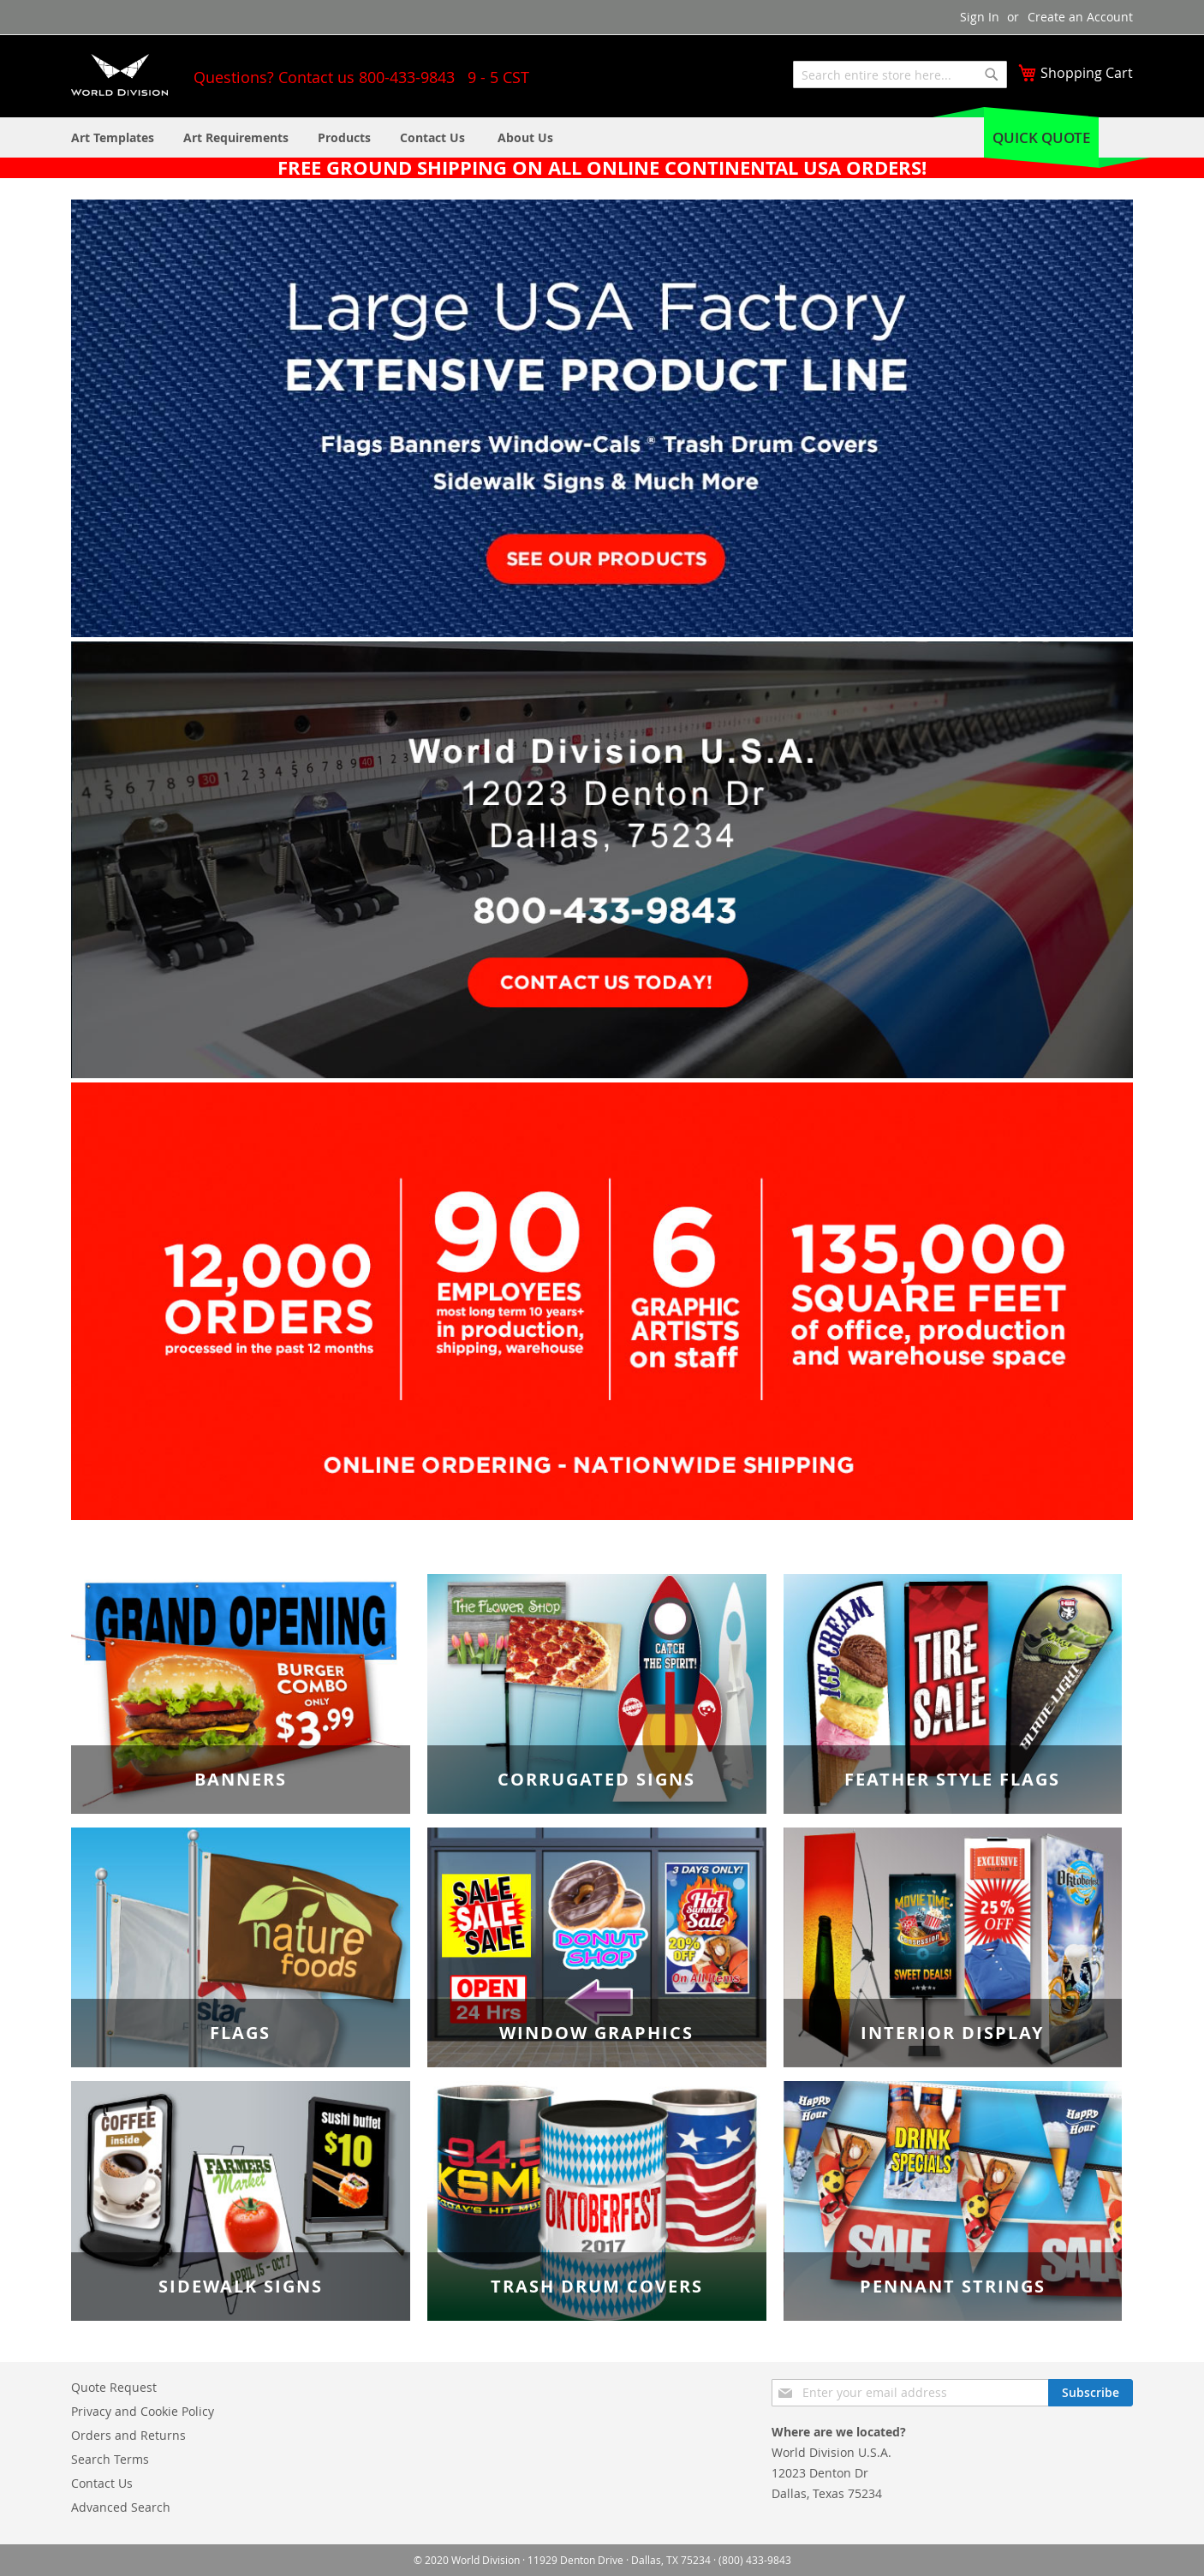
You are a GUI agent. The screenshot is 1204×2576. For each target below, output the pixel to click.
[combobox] (900, 74)
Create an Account (1080, 17)
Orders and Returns (128, 2435)
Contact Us (102, 2483)
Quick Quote (1041, 137)
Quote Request (114, 2387)
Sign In (979, 17)
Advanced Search (120, 2507)
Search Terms (110, 2459)
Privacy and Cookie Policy (142, 2411)
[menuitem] (525, 137)
